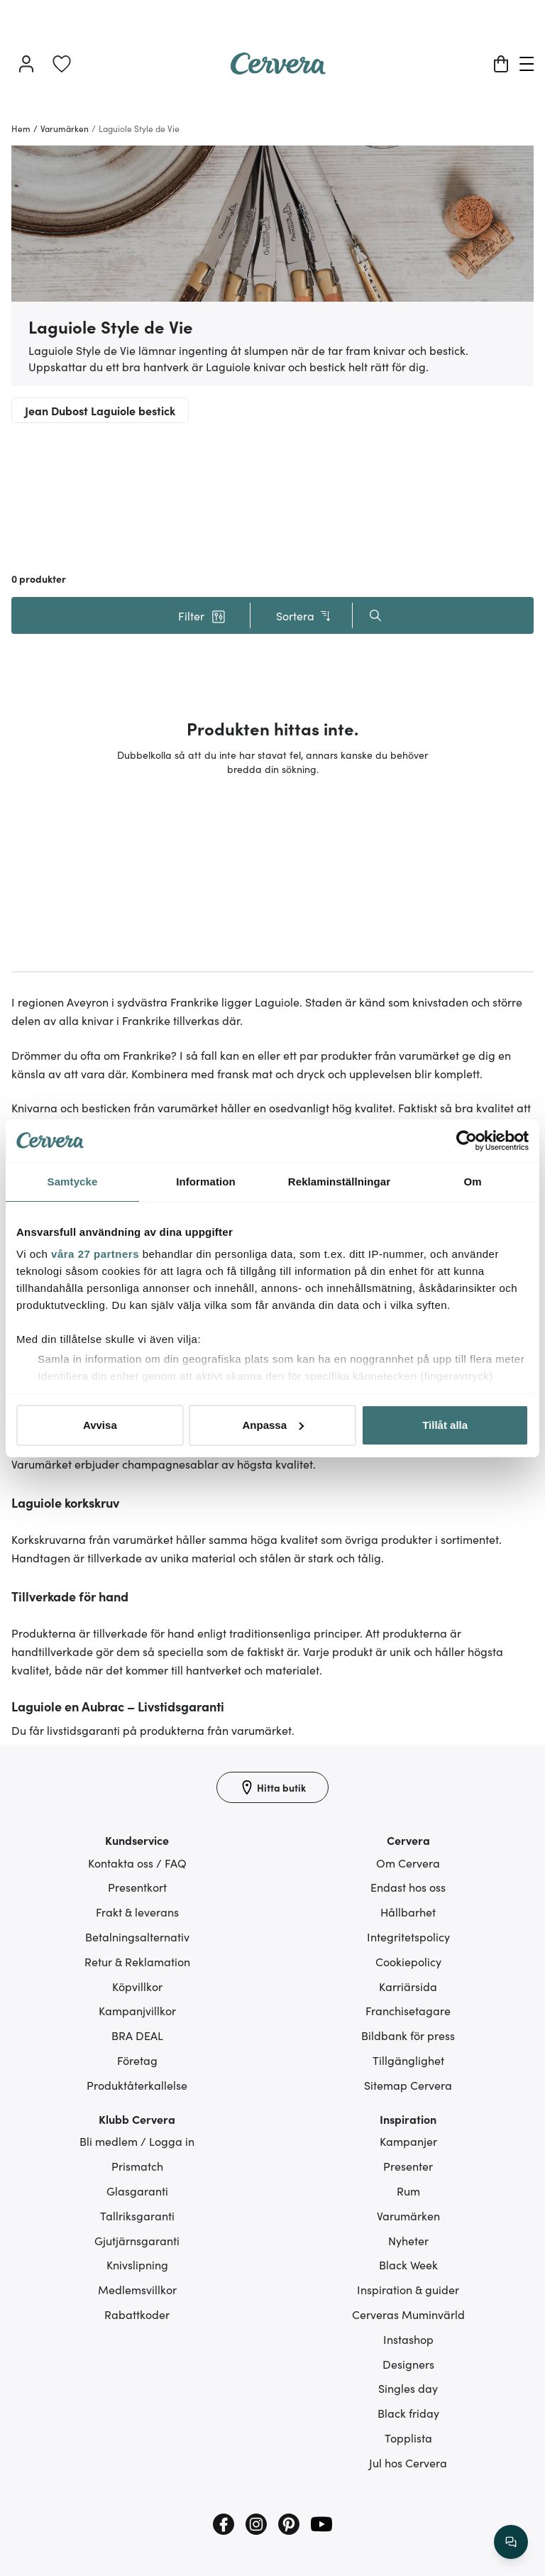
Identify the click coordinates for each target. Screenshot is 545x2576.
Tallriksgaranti (137, 2215)
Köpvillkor (137, 1986)
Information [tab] (206, 1181)
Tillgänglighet (408, 2060)
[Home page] (278, 69)
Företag (137, 2060)
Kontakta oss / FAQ (137, 1862)
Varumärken (408, 2215)
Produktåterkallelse (137, 2085)
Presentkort (137, 1887)
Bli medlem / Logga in (136, 2141)
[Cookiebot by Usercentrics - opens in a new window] (466, 1140)
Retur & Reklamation (137, 1961)
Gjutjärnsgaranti (137, 2240)
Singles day (408, 2388)
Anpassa (273, 1425)
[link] (62, 64)
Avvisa (100, 1425)
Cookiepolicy (408, 1961)
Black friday (408, 2413)
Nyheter (408, 2240)
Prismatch (137, 2166)
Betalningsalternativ (137, 1936)
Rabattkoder (137, 2314)
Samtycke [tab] (73, 1181)
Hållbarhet (408, 1911)
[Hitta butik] (272, 1787)
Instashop (408, 2339)
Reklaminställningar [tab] (339, 1181)
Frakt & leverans (137, 1911)
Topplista (408, 2437)
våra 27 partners (95, 1254)
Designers (408, 2364)
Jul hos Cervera (408, 2462)
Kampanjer (408, 2141)
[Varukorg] (501, 64)
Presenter (408, 2166)
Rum (408, 2190)
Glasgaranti (137, 2190)
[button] (202, 615)
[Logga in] (26, 64)
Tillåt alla (445, 1425)
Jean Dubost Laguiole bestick (100, 410)
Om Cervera (408, 1862)
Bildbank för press (408, 2035)
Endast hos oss (408, 1887)
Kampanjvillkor (137, 2010)
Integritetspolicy (408, 1936)
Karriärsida (408, 1986)
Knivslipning (137, 2264)
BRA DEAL (137, 2035)
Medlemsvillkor (137, 2289)
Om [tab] (472, 1181)
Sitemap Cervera (408, 2085)
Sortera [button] (304, 616)
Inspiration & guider (408, 2289)
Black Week (408, 2264)
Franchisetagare (408, 2010)
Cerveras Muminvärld (408, 2314)
